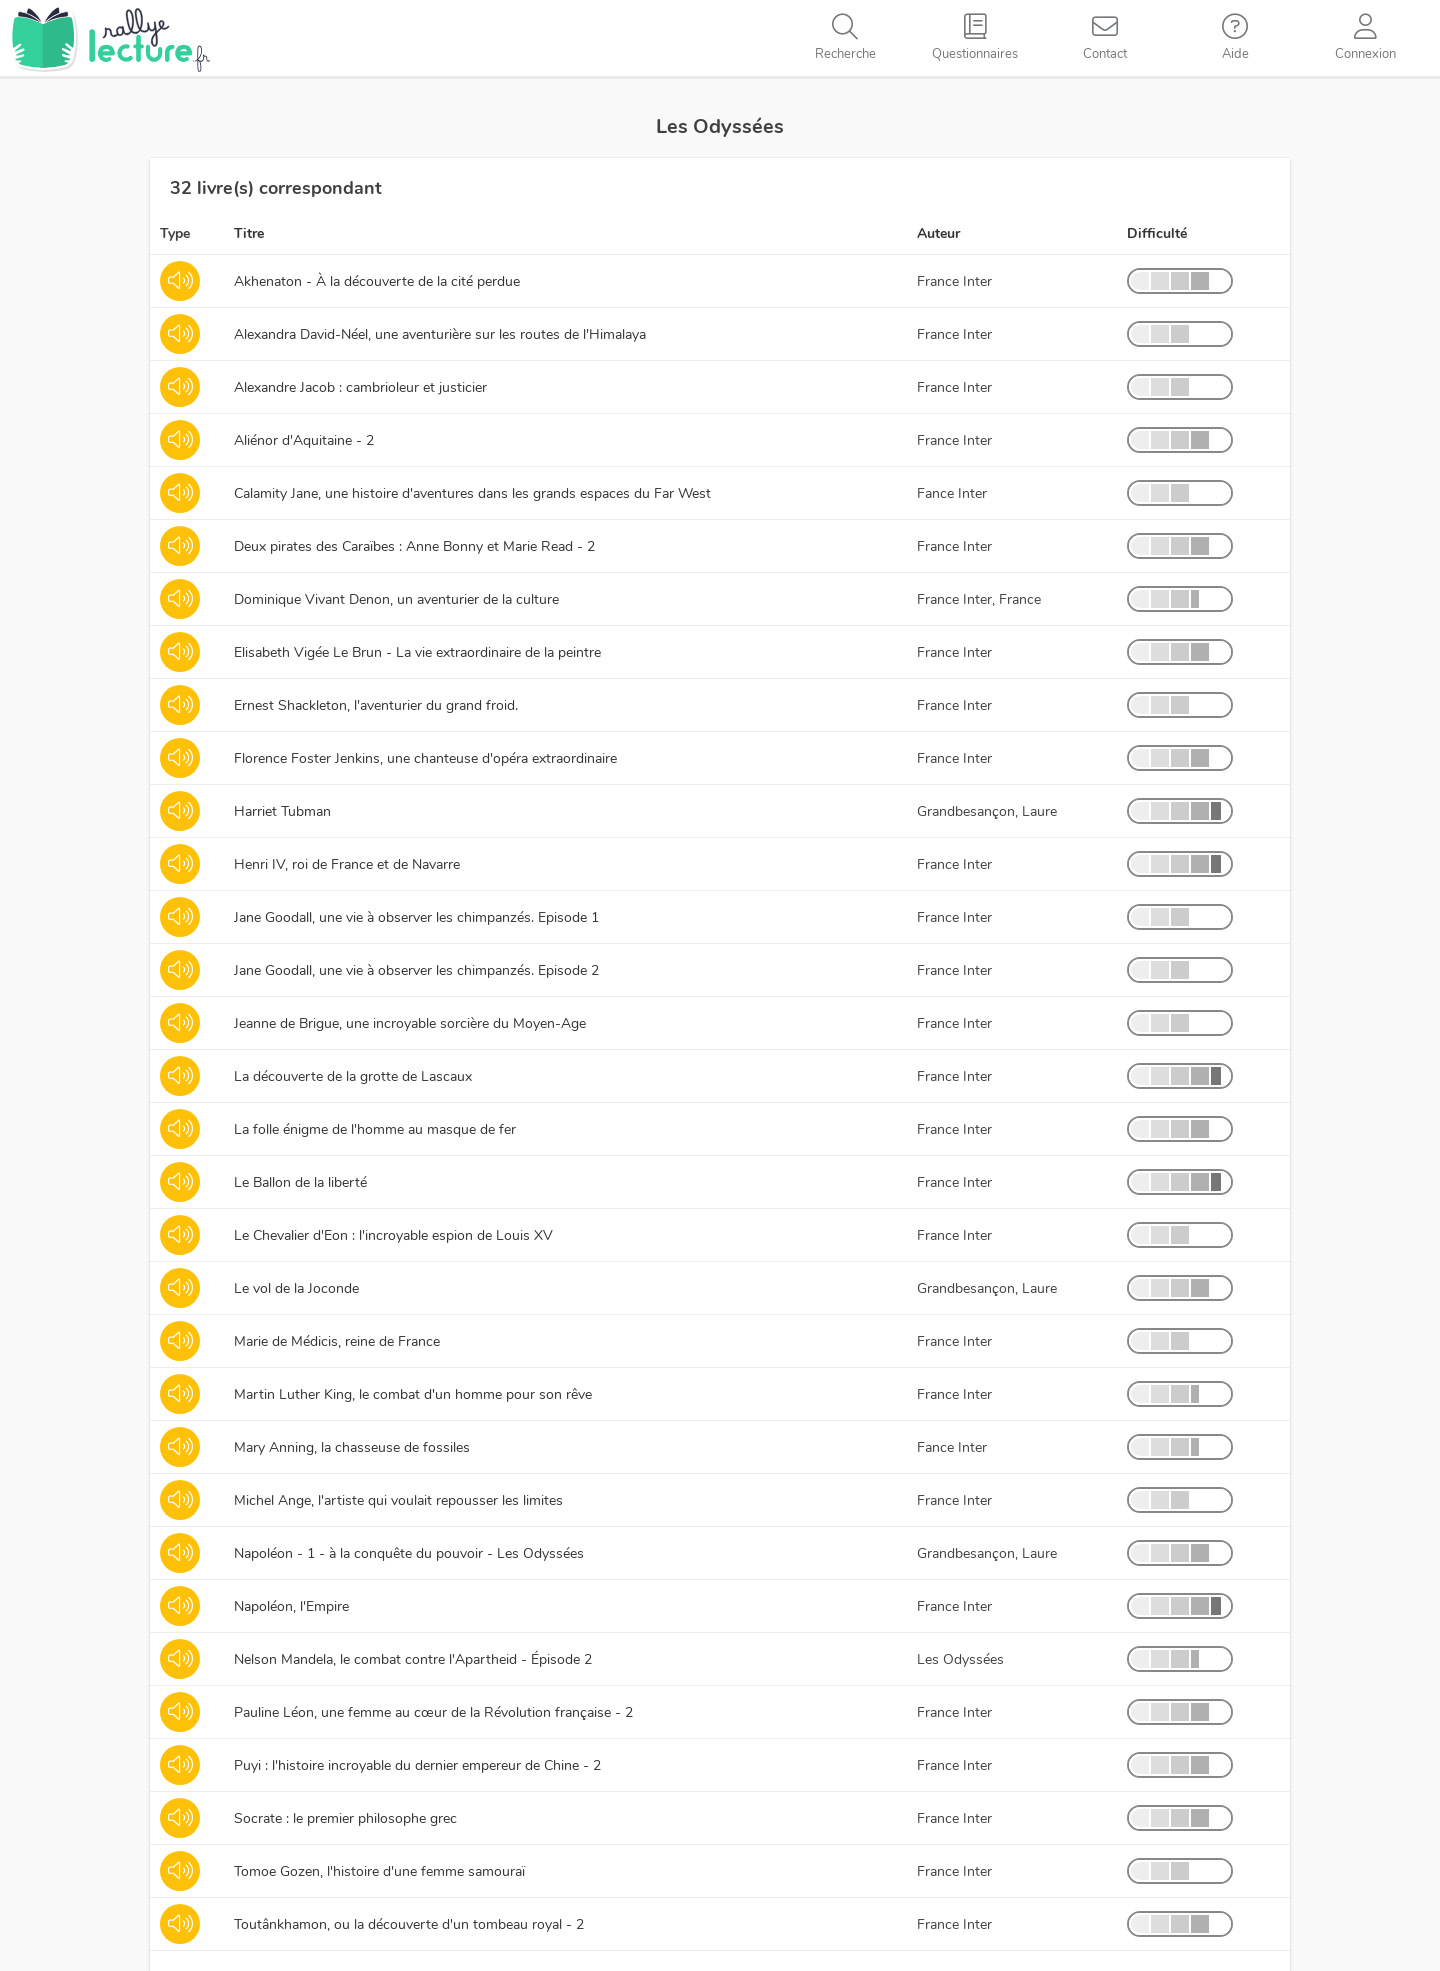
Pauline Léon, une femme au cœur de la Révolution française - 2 (433, 1712)
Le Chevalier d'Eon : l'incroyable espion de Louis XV (393, 1235)
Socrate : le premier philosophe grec (345, 1818)
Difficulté (1157, 233)
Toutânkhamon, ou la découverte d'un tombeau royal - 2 (409, 1924)
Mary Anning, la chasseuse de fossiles (352, 1447)
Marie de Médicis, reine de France (337, 1341)
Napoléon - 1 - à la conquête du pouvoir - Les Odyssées (409, 1553)
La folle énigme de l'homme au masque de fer (375, 1129)
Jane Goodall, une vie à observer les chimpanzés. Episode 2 (416, 970)
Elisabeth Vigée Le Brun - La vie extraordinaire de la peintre (417, 652)
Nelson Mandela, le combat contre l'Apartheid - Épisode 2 (413, 1659)
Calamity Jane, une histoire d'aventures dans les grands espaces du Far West (472, 493)
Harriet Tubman (282, 811)
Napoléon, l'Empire (291, 1606)
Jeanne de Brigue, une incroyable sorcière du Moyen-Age (410, 1023)
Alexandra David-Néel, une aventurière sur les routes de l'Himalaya (440, 334)
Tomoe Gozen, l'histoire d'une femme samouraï (379, 1871)
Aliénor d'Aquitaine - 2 (304, 440)
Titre (249, 233)
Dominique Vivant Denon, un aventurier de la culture (396, 599)
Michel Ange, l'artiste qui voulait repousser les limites (398, 1500)
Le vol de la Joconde (296, 1288)
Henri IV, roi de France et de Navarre (347, 864)
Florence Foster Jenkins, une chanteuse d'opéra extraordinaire (425, 758)
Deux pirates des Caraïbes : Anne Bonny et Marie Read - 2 (414, 546)
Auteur (938, 233)
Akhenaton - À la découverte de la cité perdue (377, 281)
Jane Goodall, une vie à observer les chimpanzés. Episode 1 (416, 917)
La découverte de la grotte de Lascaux (353, 1076)
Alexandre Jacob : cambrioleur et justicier (360, 387)
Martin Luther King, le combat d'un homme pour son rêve (413, 1394)
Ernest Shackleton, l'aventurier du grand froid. (376, 705)
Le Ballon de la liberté (300, 1182)
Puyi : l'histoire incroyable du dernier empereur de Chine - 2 (417, 1765)
